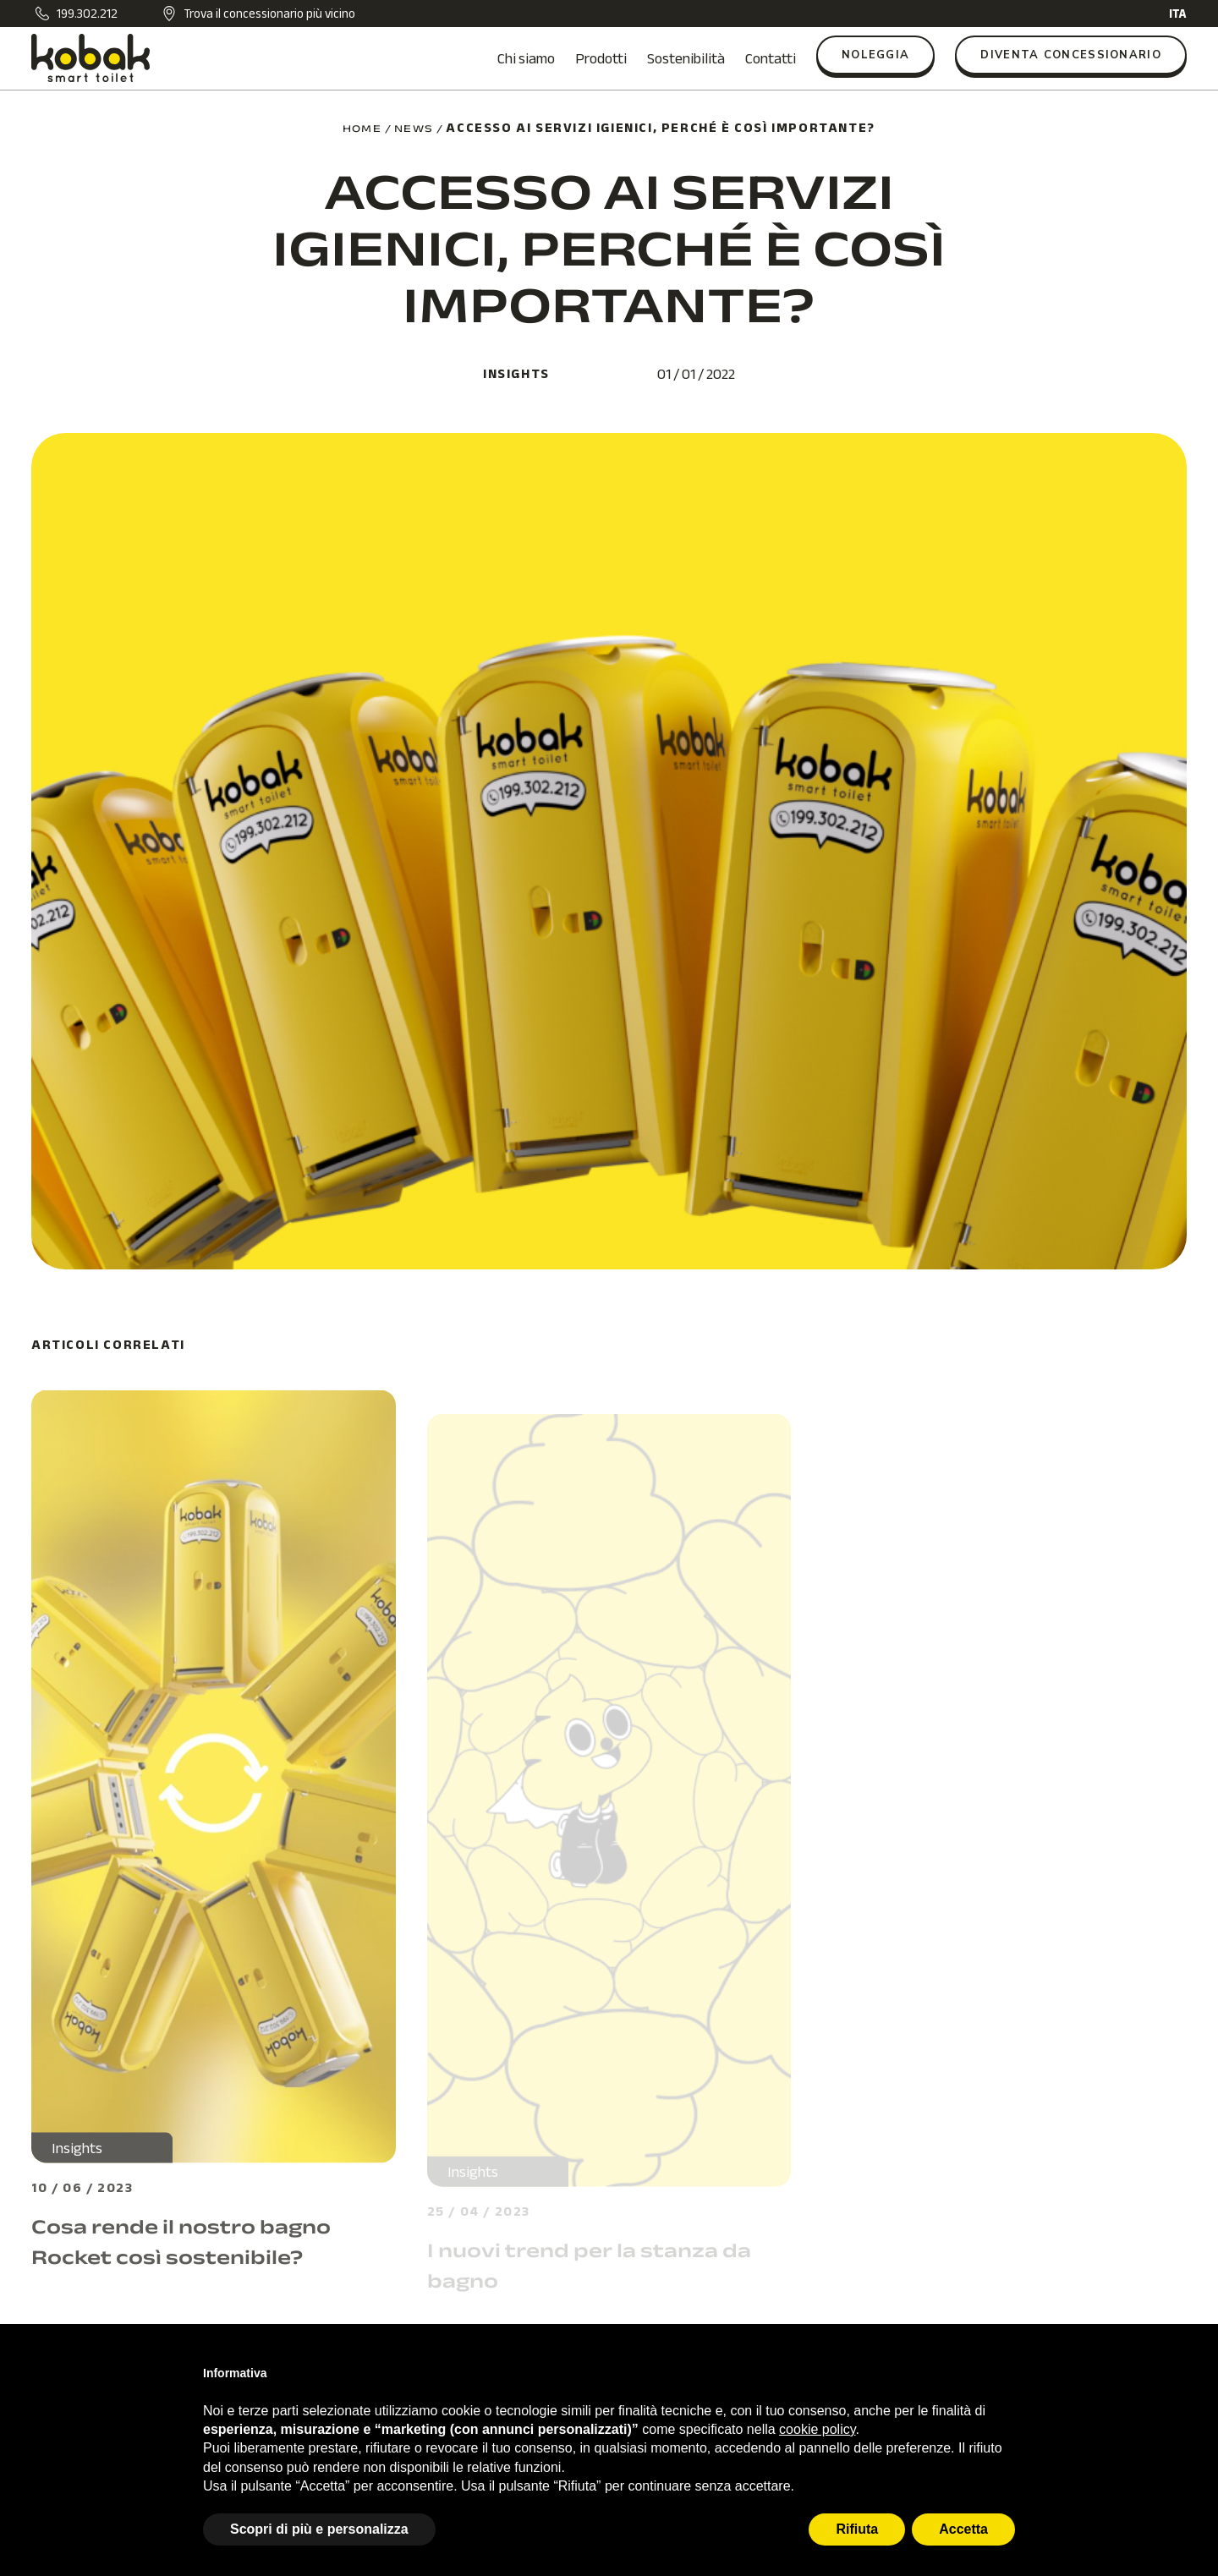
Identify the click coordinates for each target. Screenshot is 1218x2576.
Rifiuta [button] (857, 2529)
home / (367, 128)
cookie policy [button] (817, 2429)
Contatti (770, 58)
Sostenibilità (686, 58)
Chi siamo (526, 58)
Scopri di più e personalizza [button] (319, 2529)
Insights (516, 373)
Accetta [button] (963, 2529)
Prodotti (601, 58)
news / (418, 128)
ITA (1178, 13)
